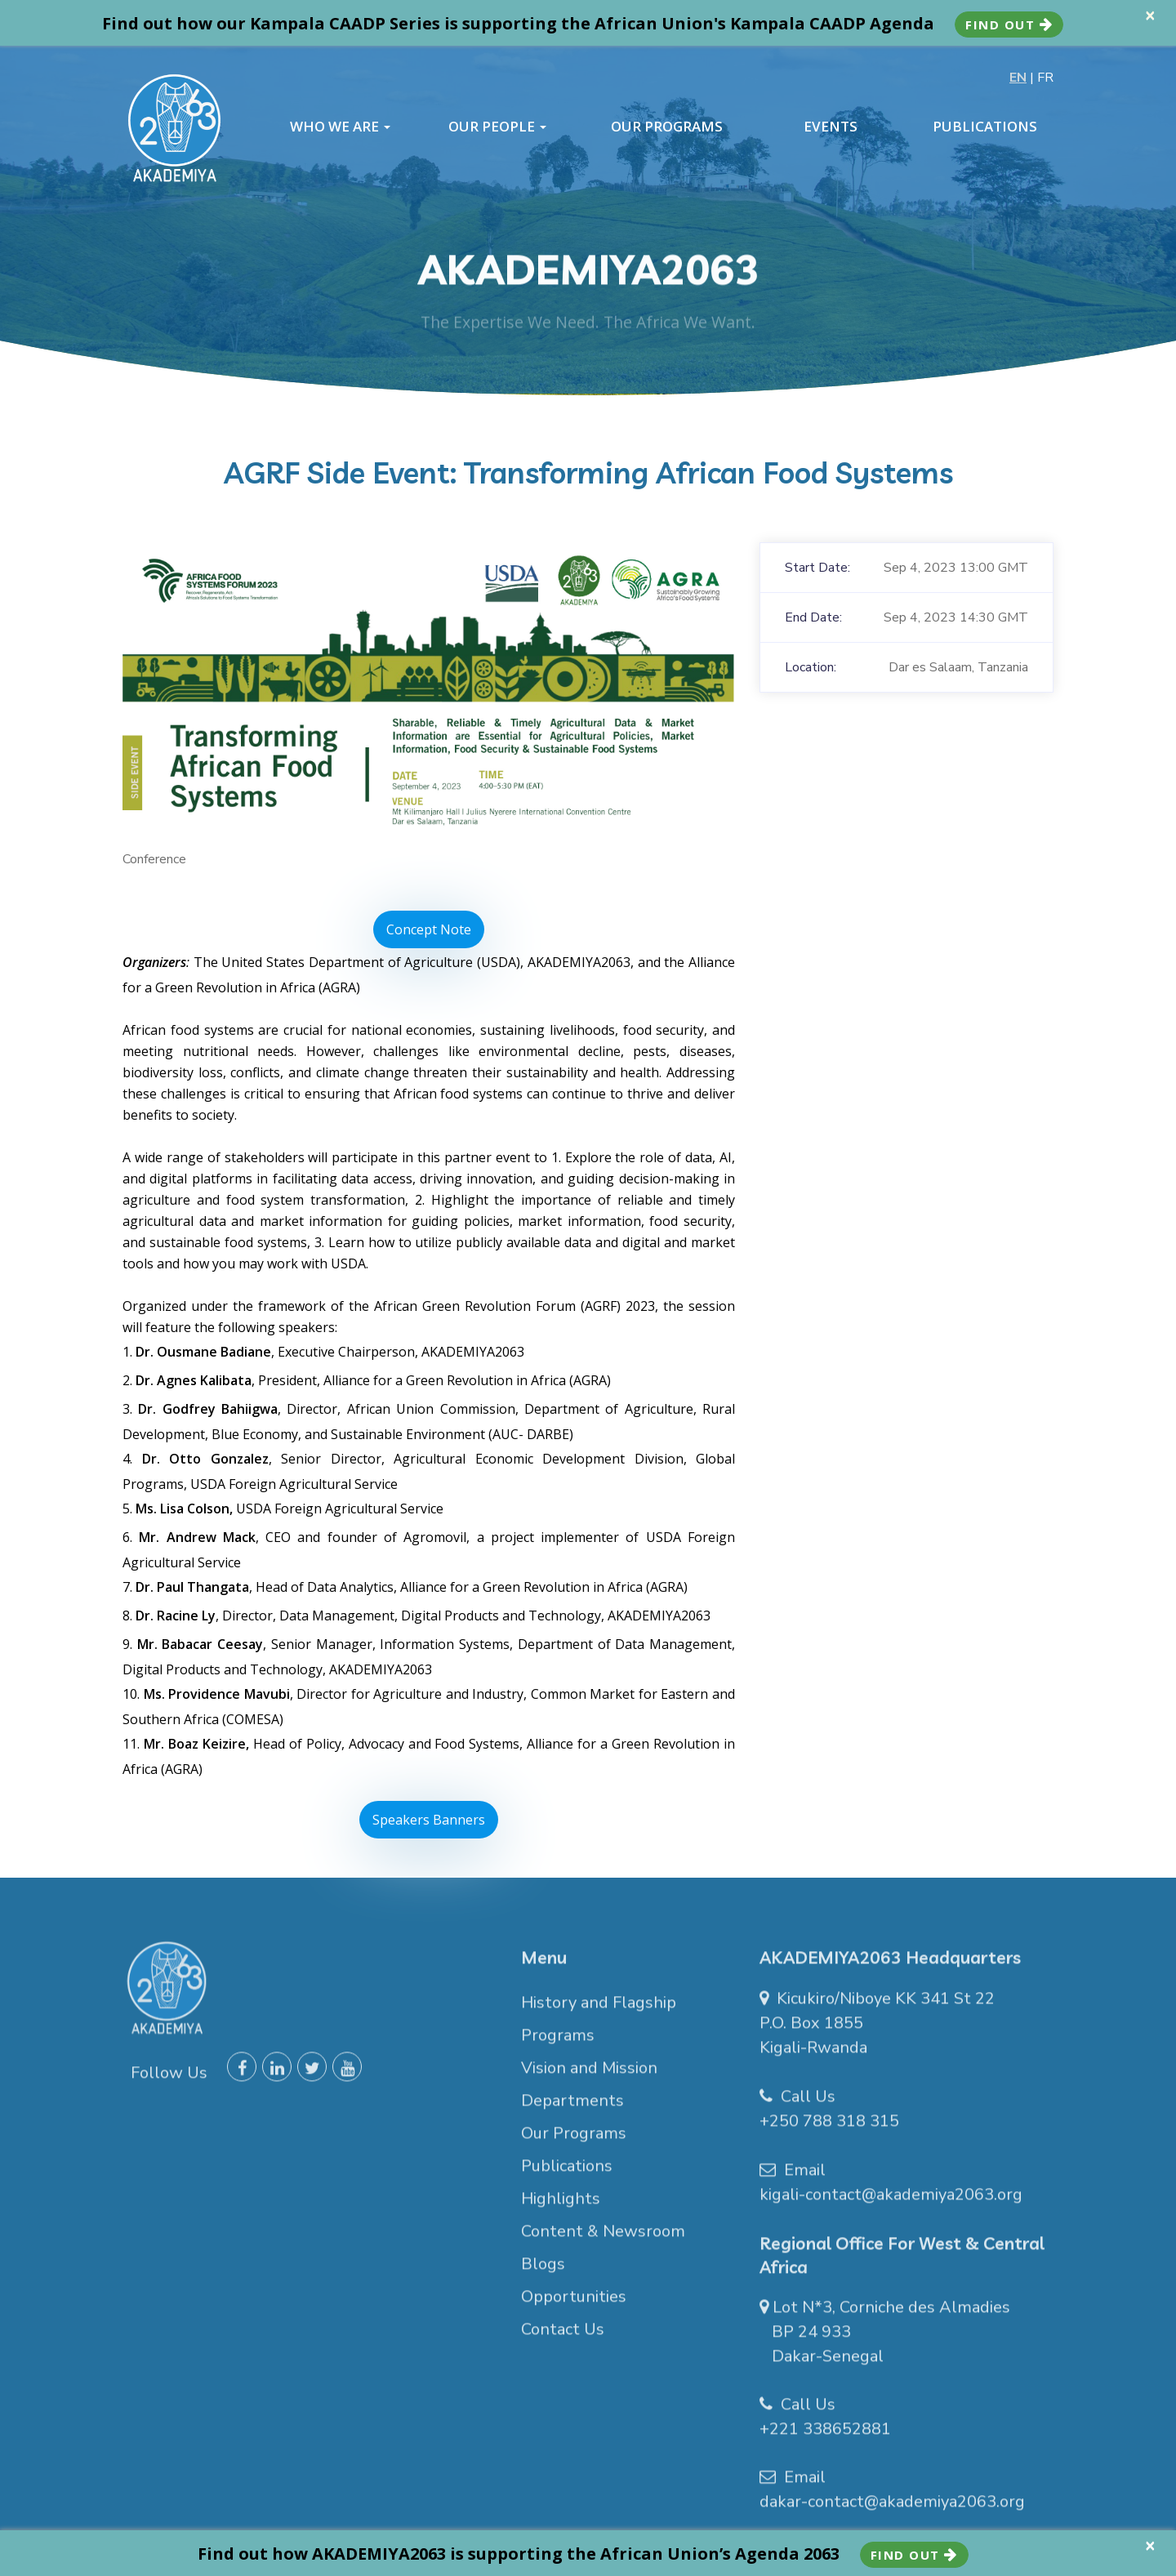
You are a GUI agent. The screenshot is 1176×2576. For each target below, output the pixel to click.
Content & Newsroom (603, 2239)
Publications (566, 2174)
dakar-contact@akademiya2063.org (892, 2509)
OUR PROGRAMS (667, 126)
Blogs (543, 2272)
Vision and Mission (589, 2076)
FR (1045, 78)
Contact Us (562, 2337)
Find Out (1009, 24)
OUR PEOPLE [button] (497, 126)
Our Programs (573, 2141)
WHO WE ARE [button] (340, 126)
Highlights (560, 2206)
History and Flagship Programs (598, 2026)
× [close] (1150, 15)
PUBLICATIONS (985, 126)
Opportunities (573, 2304)
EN (1018, 78)
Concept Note (428, 929)
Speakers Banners (428, 1820)
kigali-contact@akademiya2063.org (891, 2202)
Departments (572, 2108)
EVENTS (831, 126)
